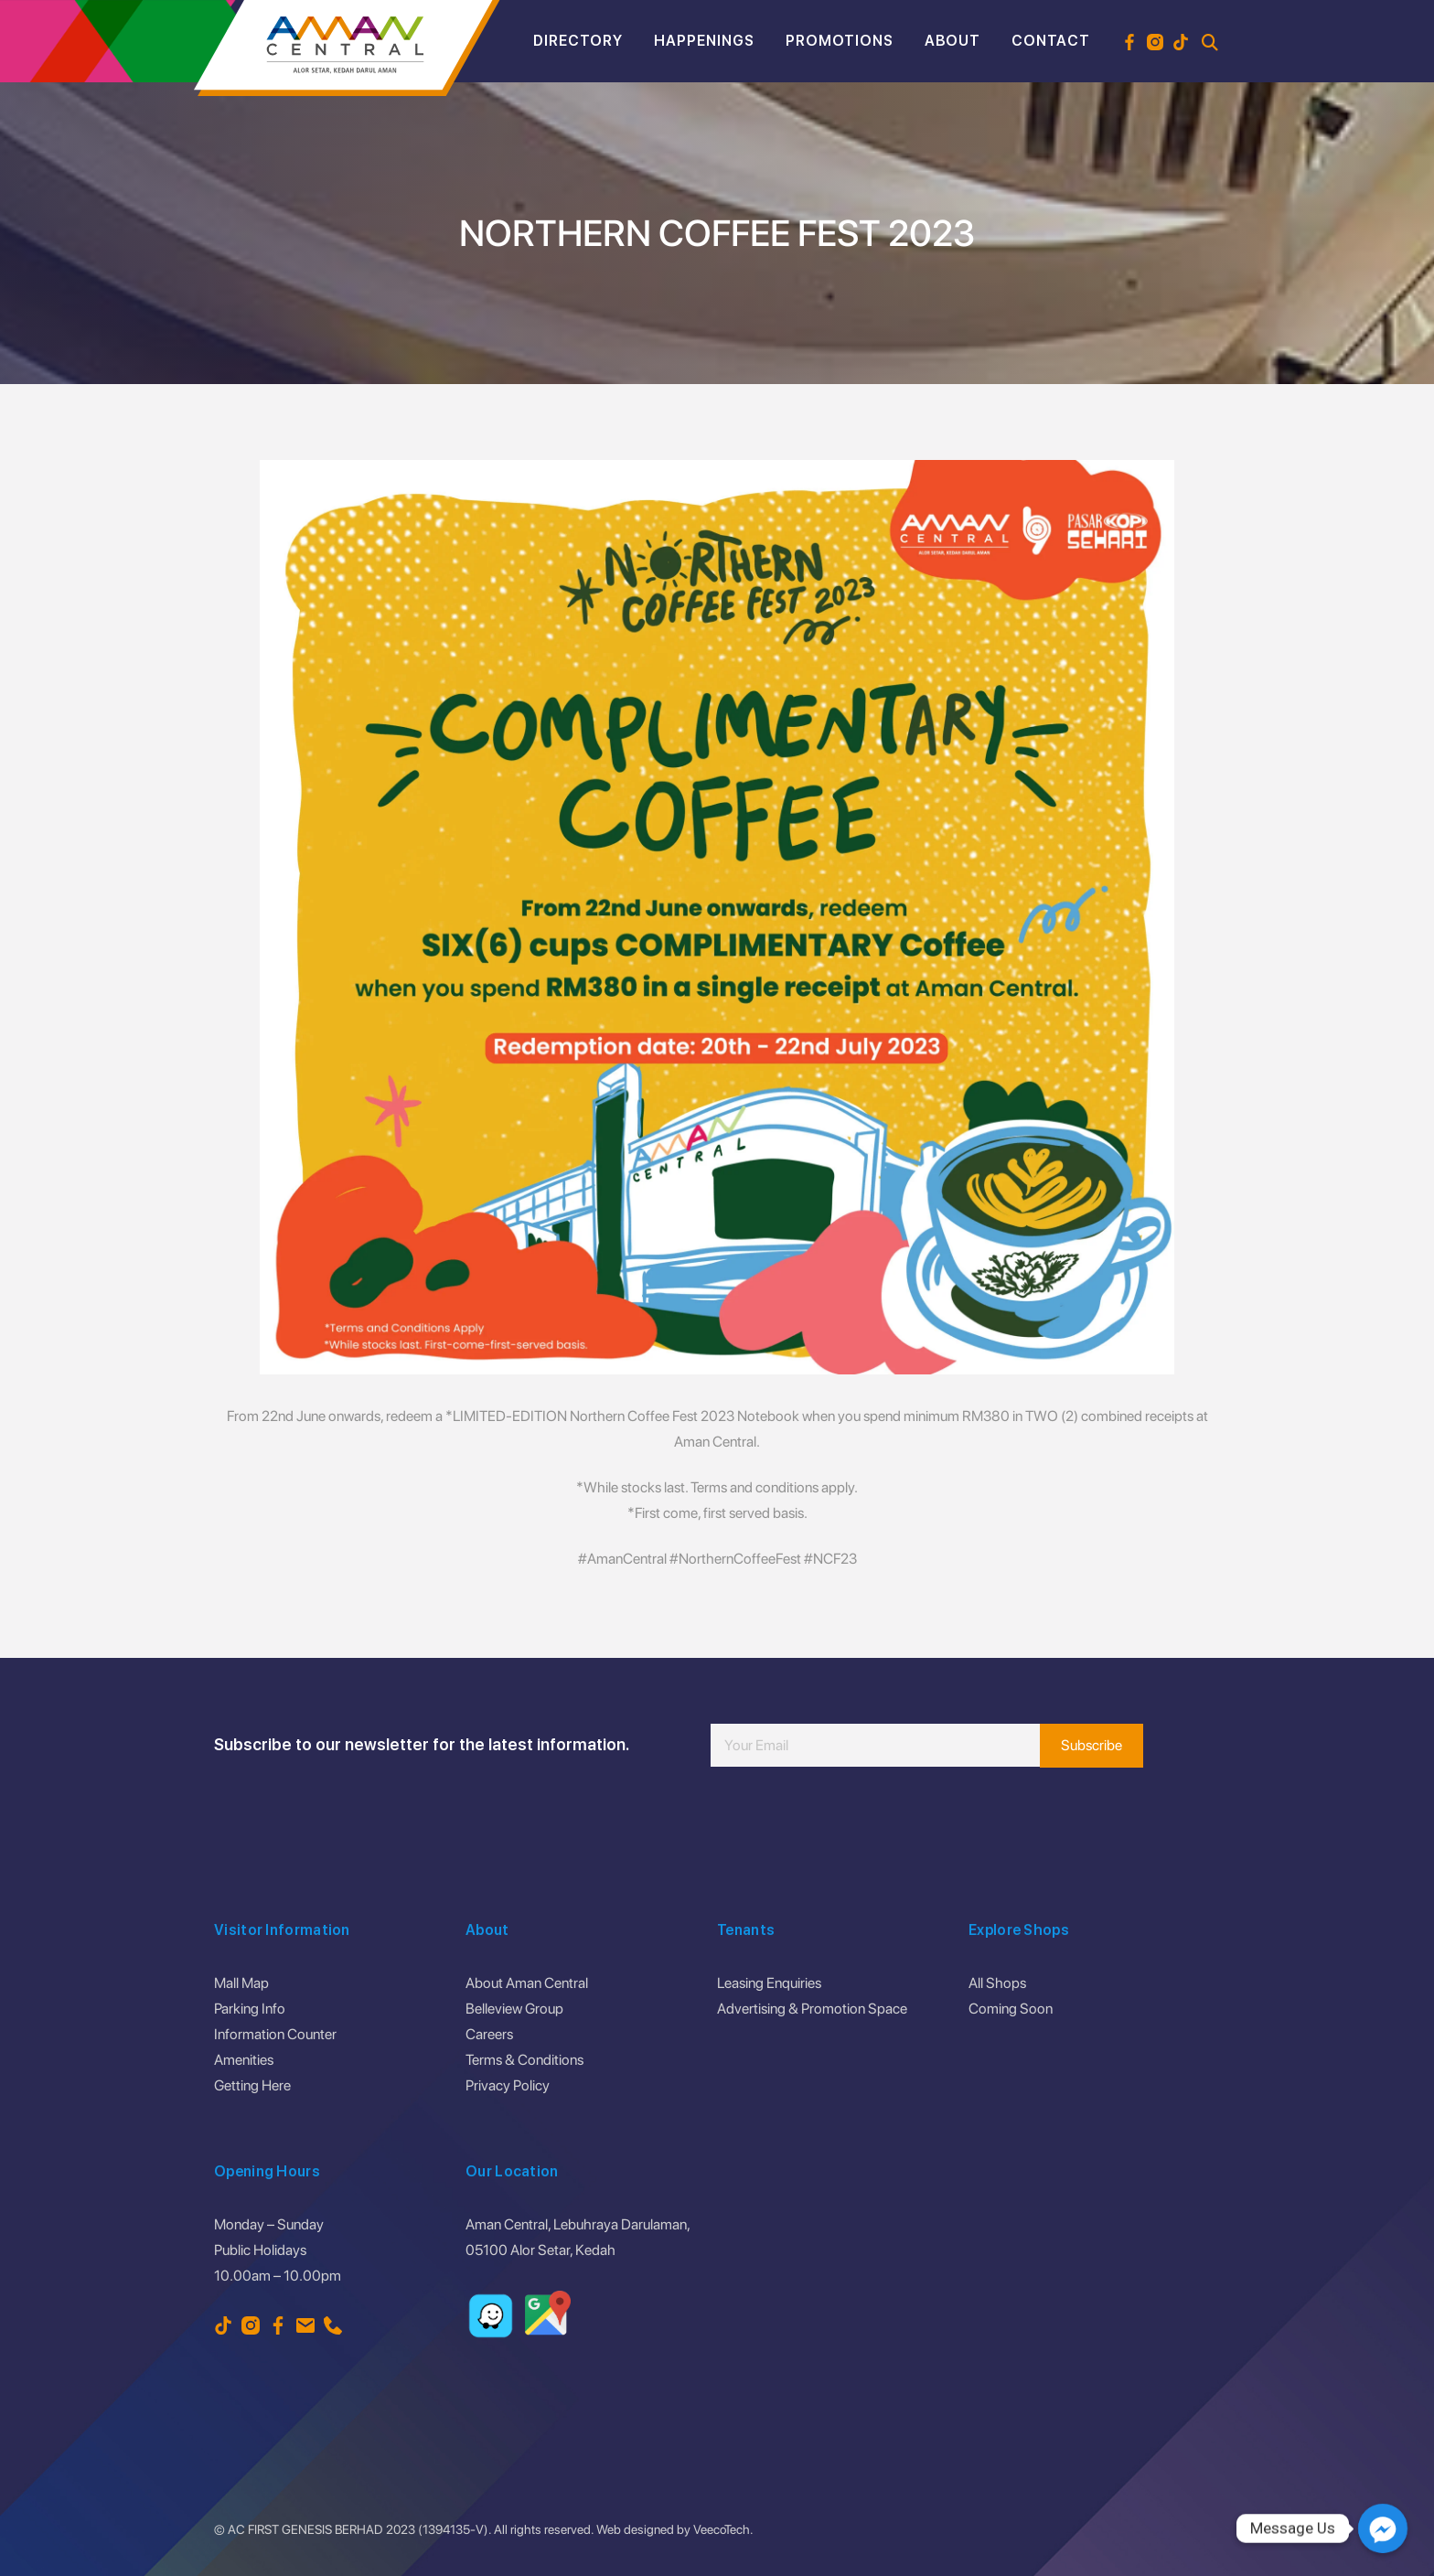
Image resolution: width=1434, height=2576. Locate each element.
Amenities (243, 2059)
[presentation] (850, 1821)
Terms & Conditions (524, 2059)
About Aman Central (527, 1983)
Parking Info (249, 2008)
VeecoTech (721, 2529)
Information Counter (275, 2034)
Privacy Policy (508, 2085)
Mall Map (241, 1983)
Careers (489, 2034)
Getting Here (252, 2085)
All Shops (997, 1983)
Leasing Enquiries (769, 1983)
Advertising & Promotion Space (812, 2008)
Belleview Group (514, 2008)
